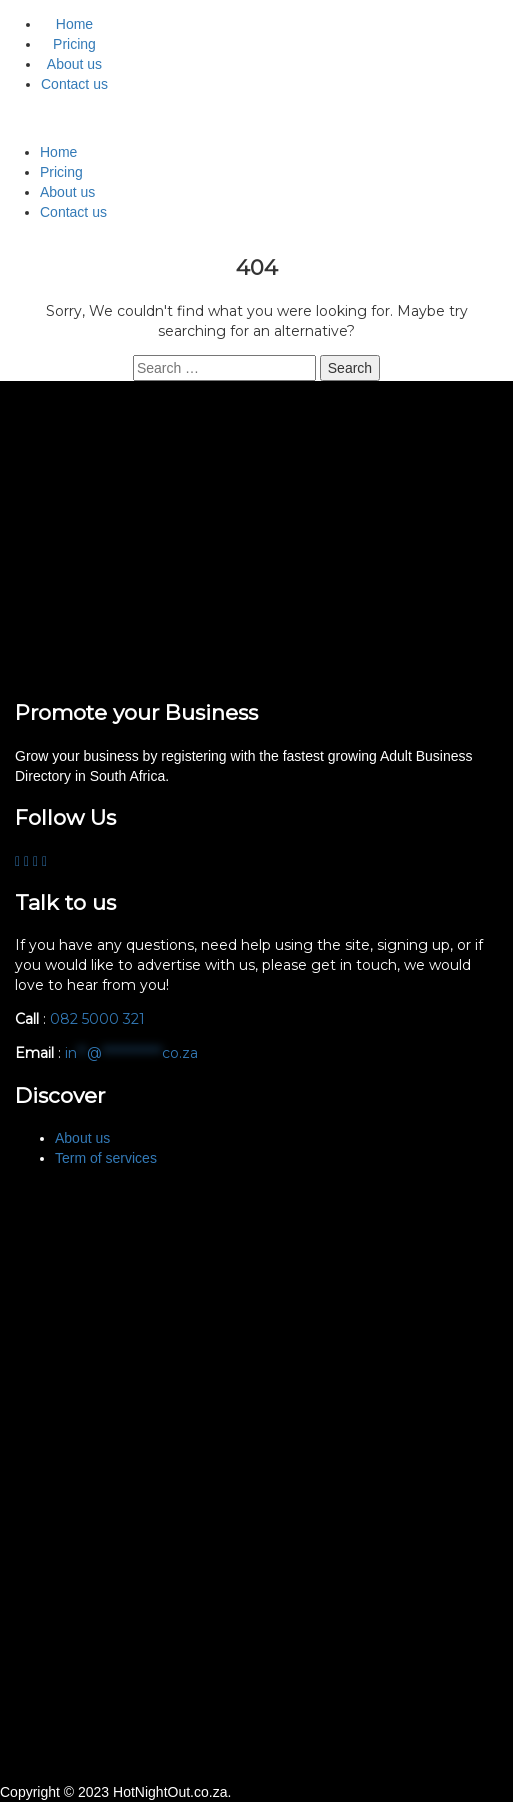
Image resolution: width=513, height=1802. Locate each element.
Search (350, 368)
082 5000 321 (99, 1019)
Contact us (74, 84)
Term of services (106, 1158)
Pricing (74, 44)
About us (74, 64)
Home (74, 24)
